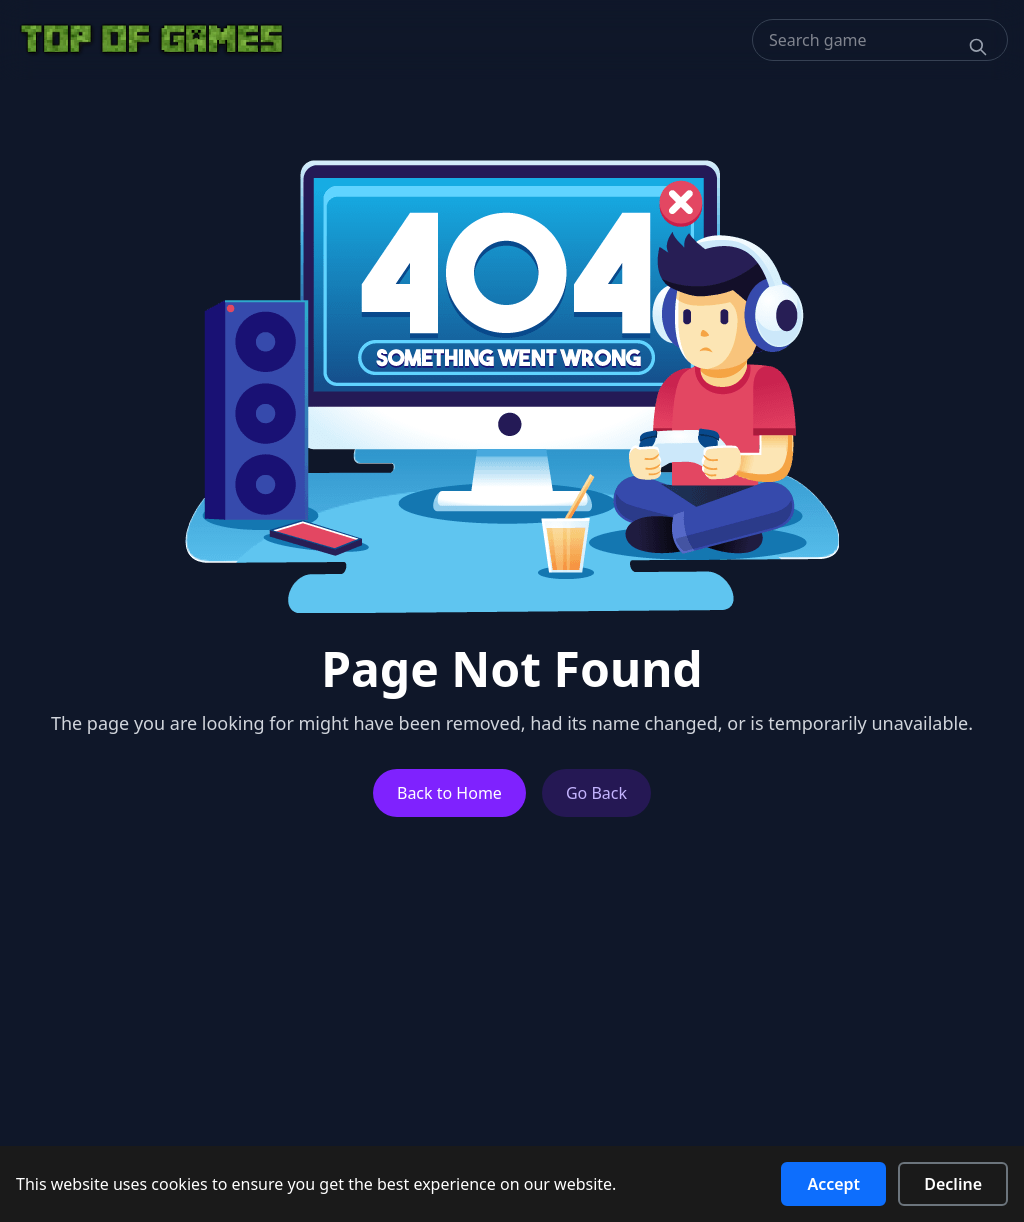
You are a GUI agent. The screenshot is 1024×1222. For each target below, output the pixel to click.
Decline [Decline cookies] (953, 1184)
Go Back (596, 793)
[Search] (978, 47)
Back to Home (449, 793)
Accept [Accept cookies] (833, 1184)
